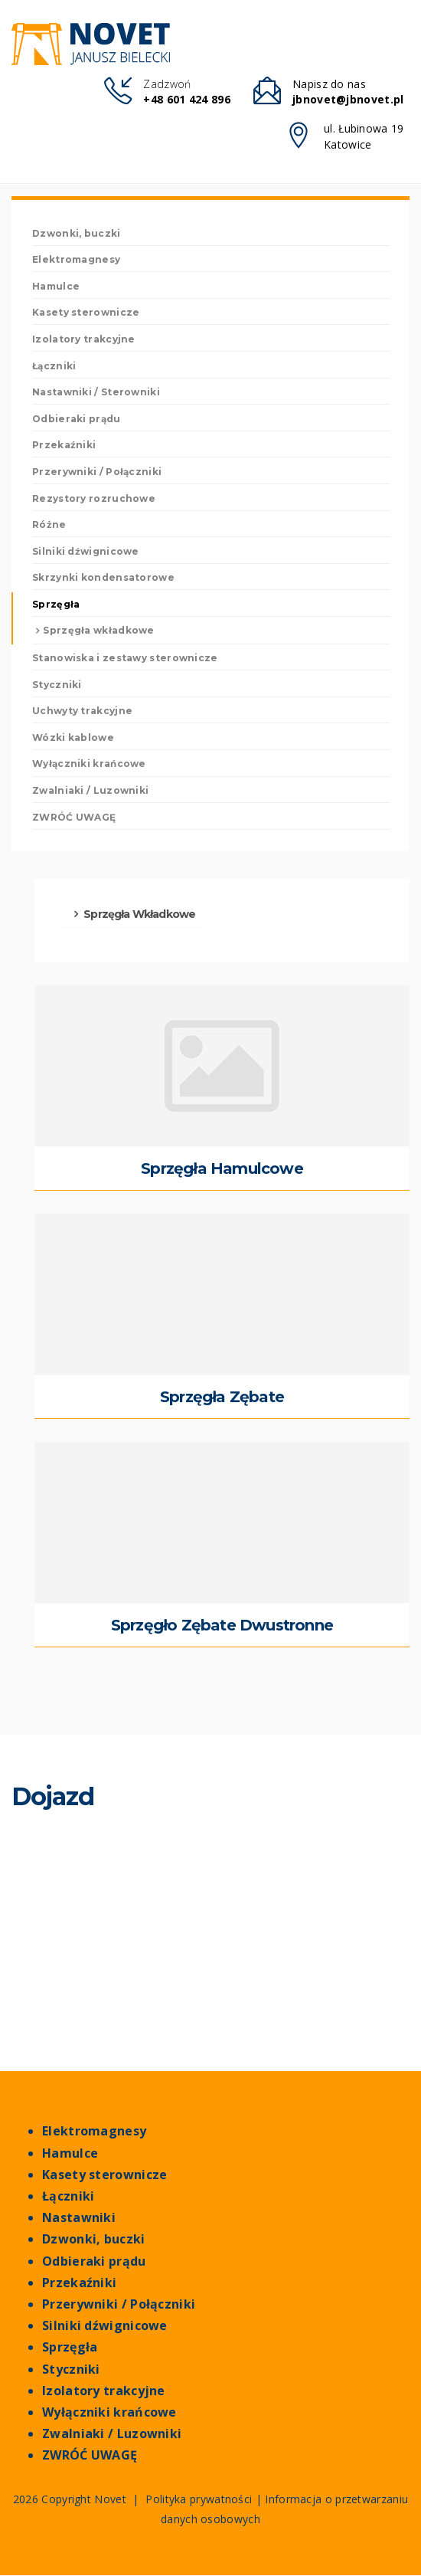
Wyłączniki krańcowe (109, 2412)
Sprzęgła (69, 2347)
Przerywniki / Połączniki (118, 2304)
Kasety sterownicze (104, 2175)
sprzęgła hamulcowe (222, 1168)
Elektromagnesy (94, 2132)
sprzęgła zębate (222, 1397)
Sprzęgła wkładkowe (98, 631)
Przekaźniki (79, 2283)
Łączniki (68, 2196)
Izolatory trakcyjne (103, 2391)
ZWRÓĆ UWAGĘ (74, 817)
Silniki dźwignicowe (105, 2326)
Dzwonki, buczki (93, 2239)
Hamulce (70, 2153)
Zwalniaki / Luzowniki (111, 2434)
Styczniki (71, 2369)
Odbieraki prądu (94, 2261)
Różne (49, 524)
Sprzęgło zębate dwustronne (222, 1625)
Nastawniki (79, 2218)
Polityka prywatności (198, 2499)
